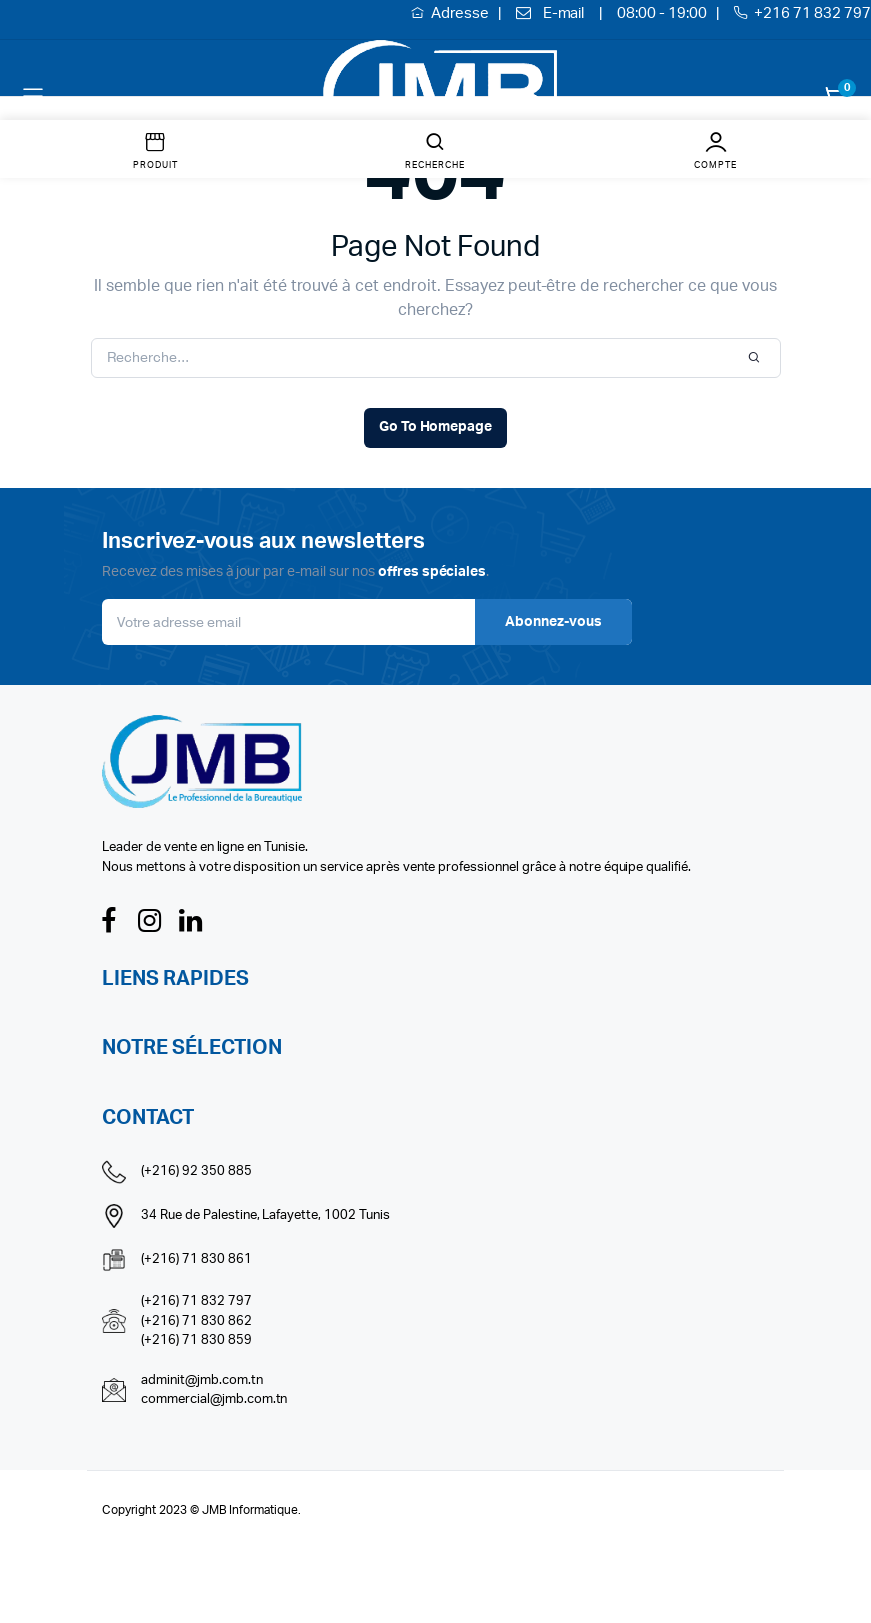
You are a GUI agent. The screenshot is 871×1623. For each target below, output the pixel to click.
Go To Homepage (436, 427)
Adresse (461, 13)
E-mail (564, 13)
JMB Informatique (250, 1510)
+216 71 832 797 (812, 13)
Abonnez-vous (553, 622)
